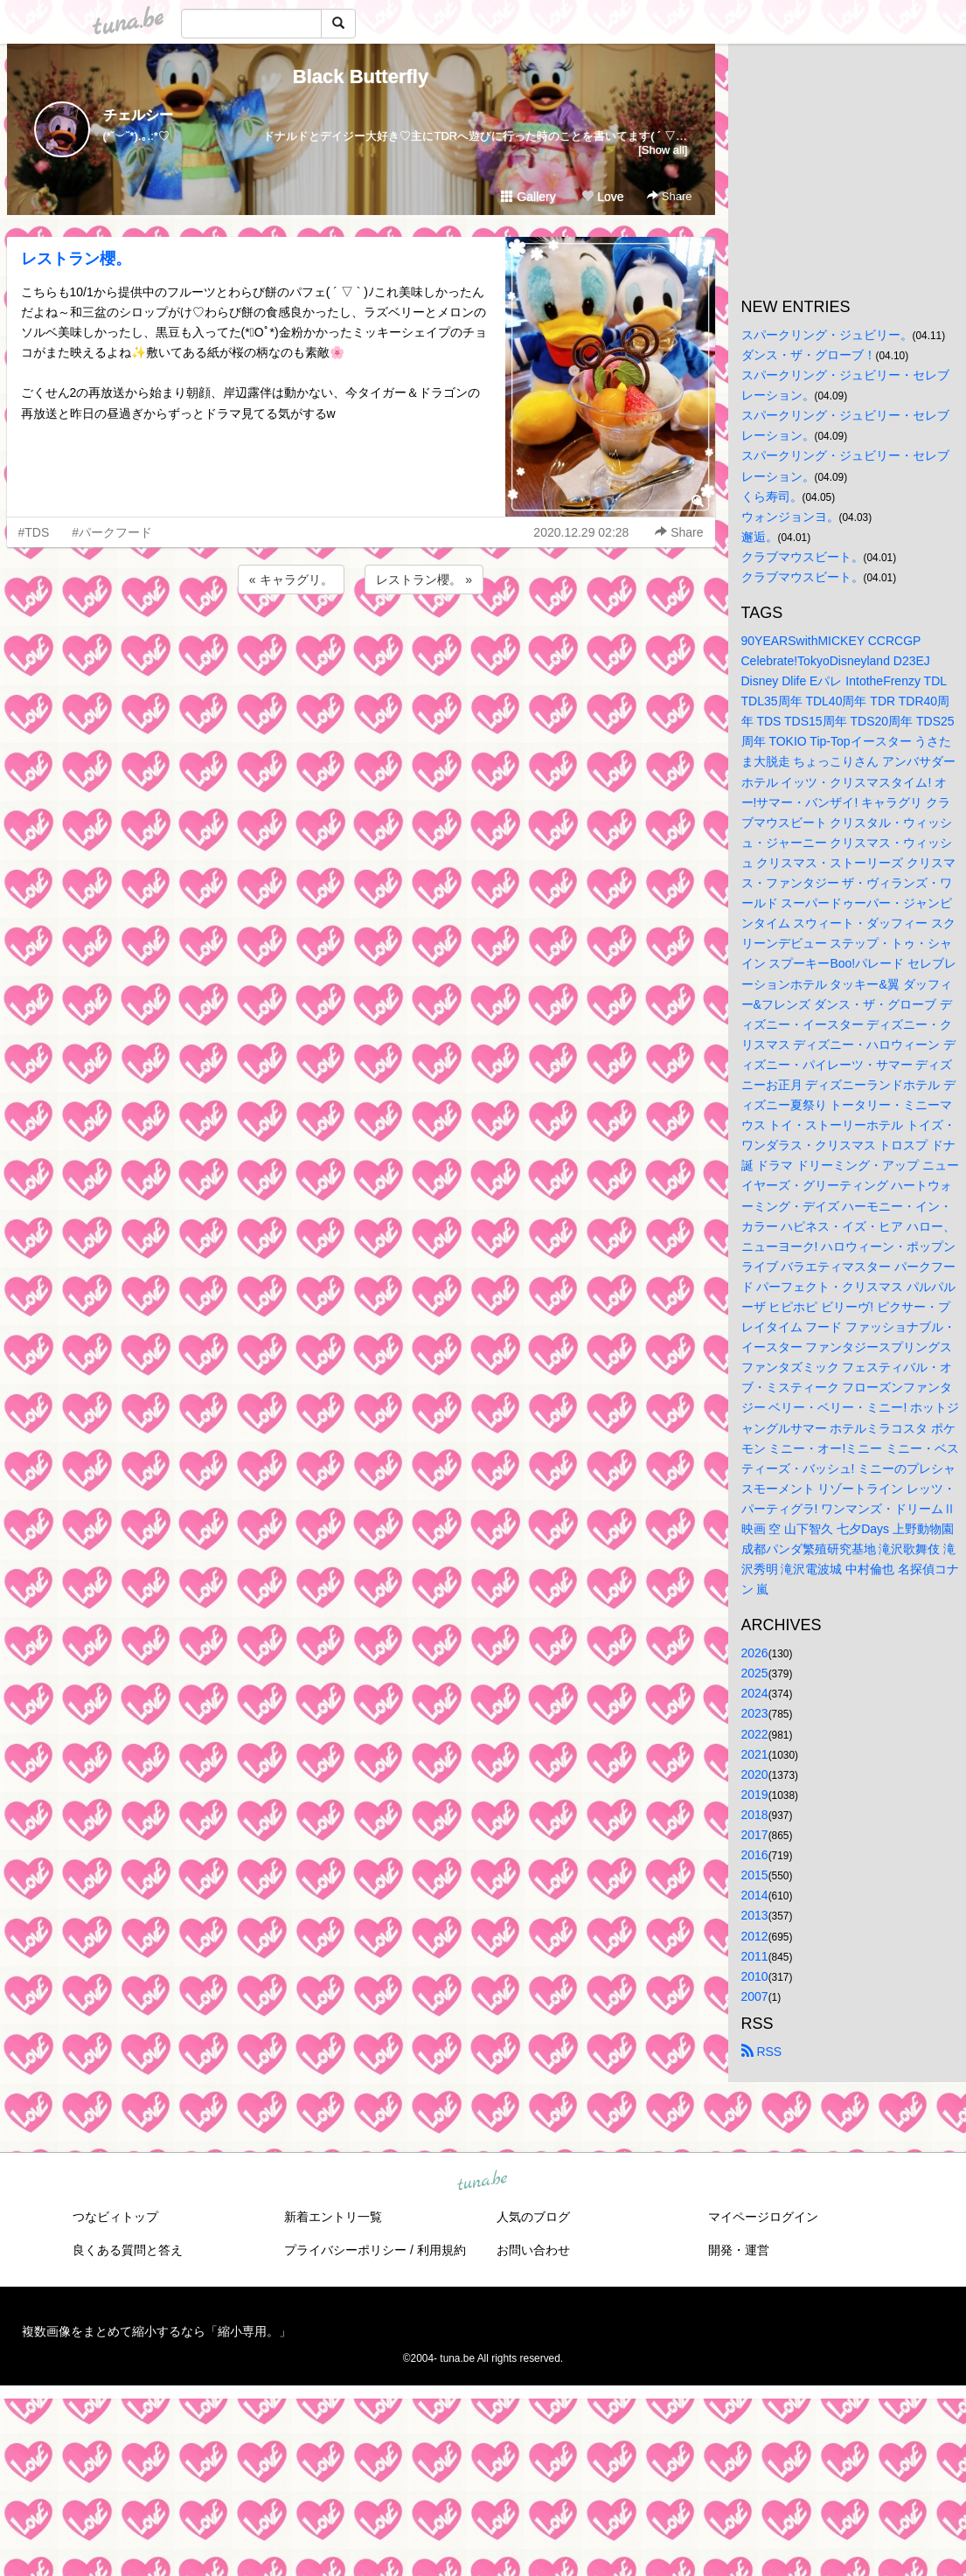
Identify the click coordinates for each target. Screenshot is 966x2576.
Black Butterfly (360, 76)
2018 (754, 1815)
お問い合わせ (533, 2250)
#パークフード (112, 532)
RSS (761, 2052)
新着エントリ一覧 (333, 2217)
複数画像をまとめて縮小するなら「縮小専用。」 (156, 2331)
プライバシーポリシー (345, 2250)
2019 (754, 1795)
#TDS (34, 532)
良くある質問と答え (128, 2250)
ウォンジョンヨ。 (790, 517)
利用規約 (441, 2250)
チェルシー (138, 115)
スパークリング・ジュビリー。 (827, 335)
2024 (754, 1693)
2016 (754, 1855)
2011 (754, 1956)
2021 (754, 1754)
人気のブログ (533, 2217)
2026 (754, 1653)
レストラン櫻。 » (424, 580)
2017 (754, 1835)
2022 (754, 1734)
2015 (754, 1875)
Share (669, 196)
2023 (754, 1713)
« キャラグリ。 (291, 580)
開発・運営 (738, 2250)
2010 (754, 1976)
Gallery (528, 197)
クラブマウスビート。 (802, 557)
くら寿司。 (772, 496)
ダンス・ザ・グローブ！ (808, 355)
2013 (754, 1915)
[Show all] (662, 149)
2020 (754, 1774)
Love (602, 197)
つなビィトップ (115, 2217)
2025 (754, 1673)
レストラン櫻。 (76, 258)
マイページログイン (763, 2217)
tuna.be (482, 2181)
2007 (754, 1996)
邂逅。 (759, 537)
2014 (754, 1895)
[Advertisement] (361, 645)
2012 (754, 1936)
